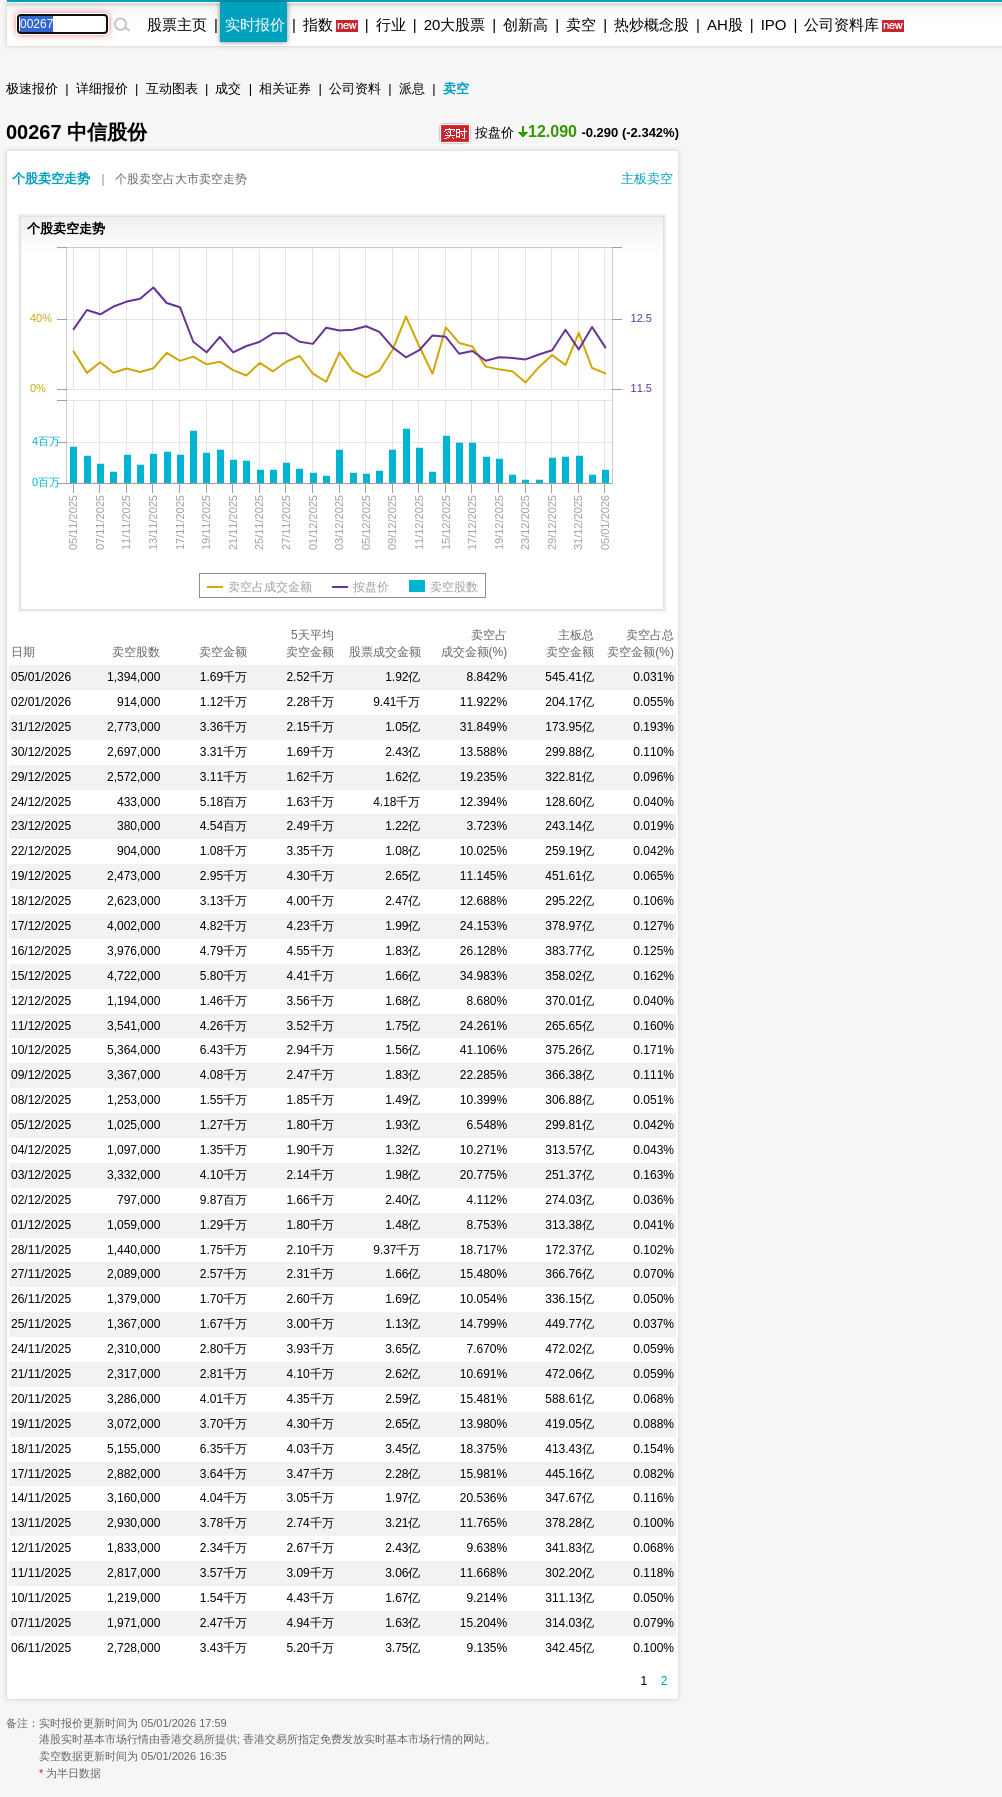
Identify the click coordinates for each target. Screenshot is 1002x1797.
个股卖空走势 (51, 178)
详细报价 (102, 88)
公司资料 (355, 88)
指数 (318, 24)
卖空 (581, 24)
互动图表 (172, 88)
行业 (391, 24)
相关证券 (285, 88)
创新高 (525, 24)
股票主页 (177, 24)
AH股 (725, 24)
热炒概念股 (651, 24)
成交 (228, 88)
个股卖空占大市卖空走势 (181, 179)
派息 (412, 88)
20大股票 (455, 24)
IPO (774, 24)
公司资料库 (841, 24)
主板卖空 (647, 178)
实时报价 (255, 24)
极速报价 (32, 88)
